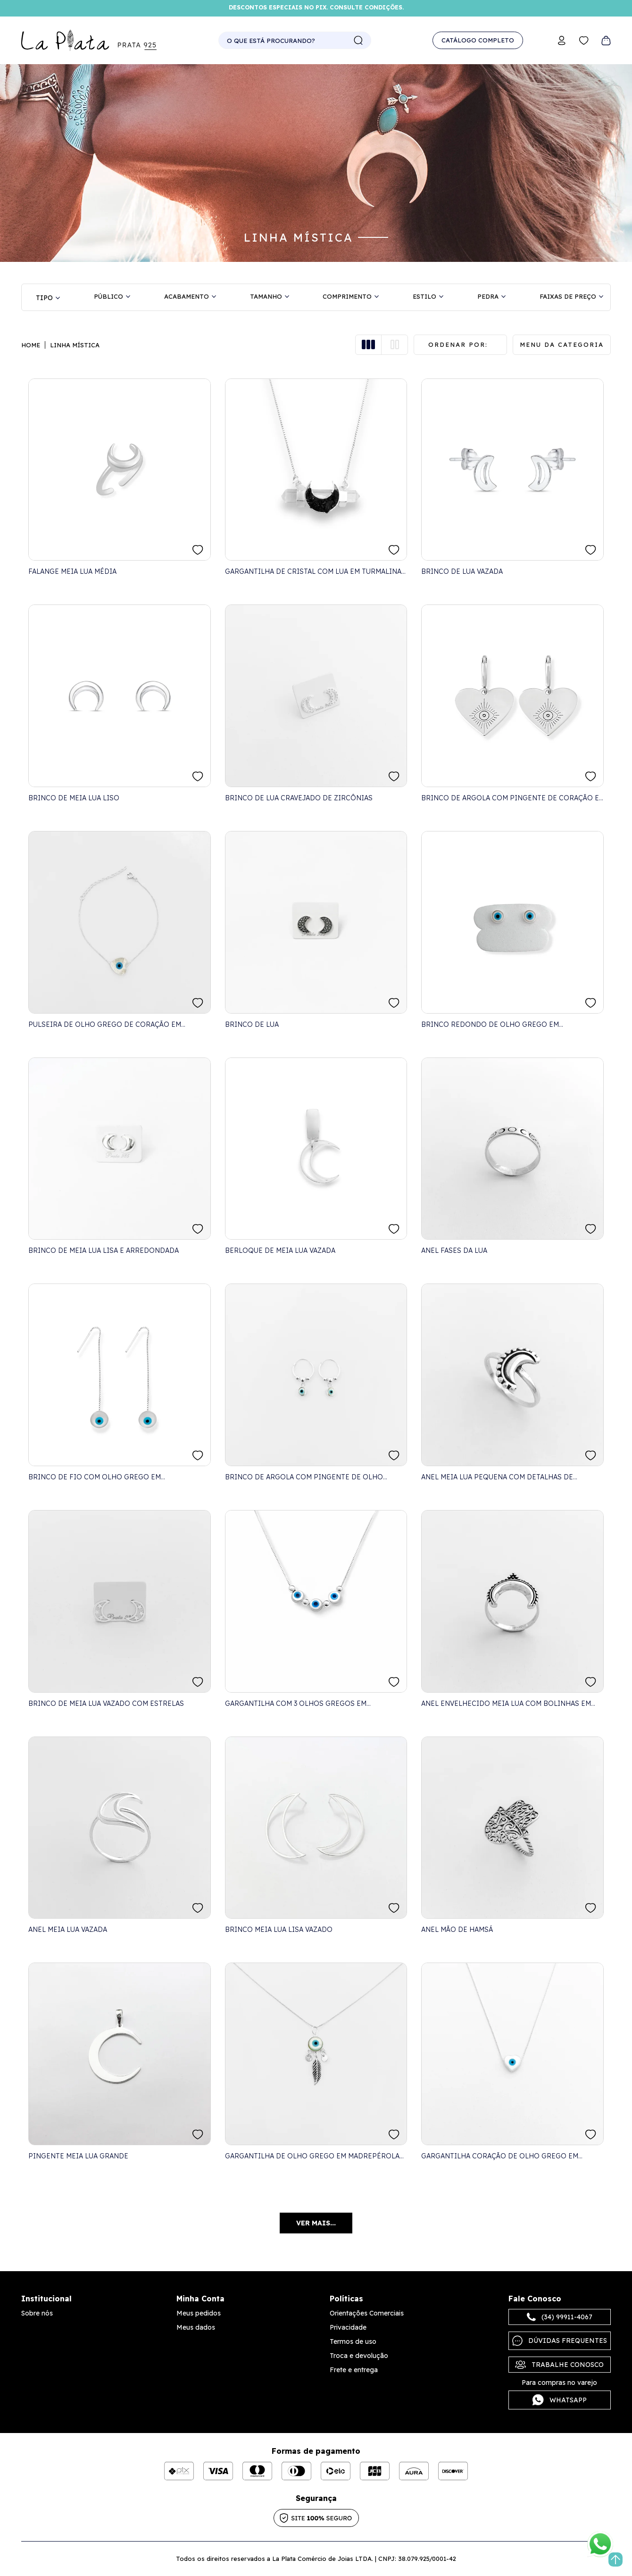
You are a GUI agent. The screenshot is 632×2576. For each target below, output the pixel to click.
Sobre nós (37, 2313)
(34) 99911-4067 (559, 2317)
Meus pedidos (198, 2313)
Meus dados (195, 2327)
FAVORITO (197, 550)
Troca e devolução (359, 2355)
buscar (358, 40)
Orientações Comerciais (367, 2313)
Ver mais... (316, 2223)
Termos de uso (353, 2341)
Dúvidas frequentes (559, 2340)
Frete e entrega (354, 2370)
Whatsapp (559, 2400)
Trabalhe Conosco (559, 2364)
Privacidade (348, 2327)
